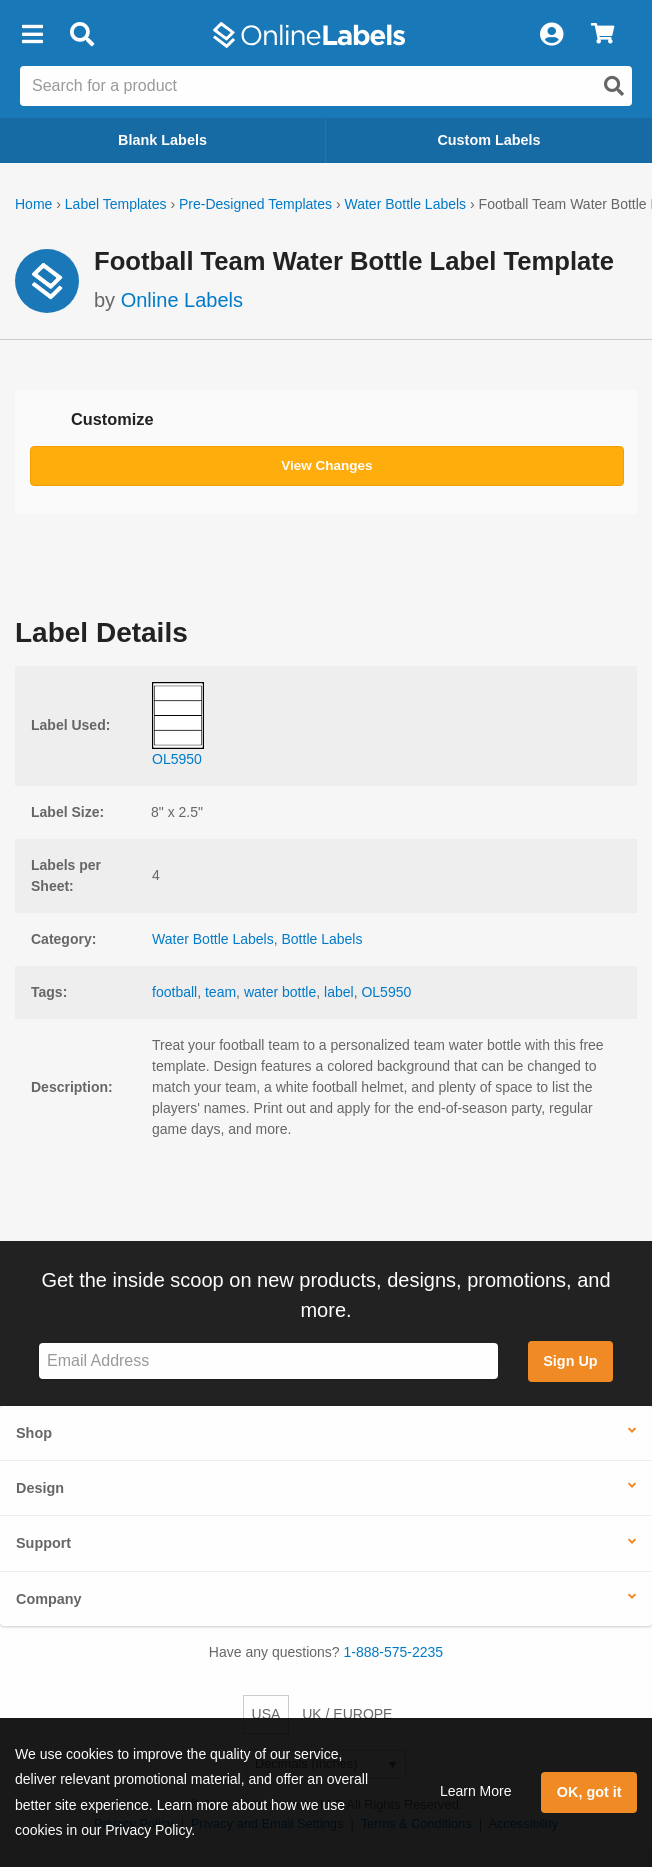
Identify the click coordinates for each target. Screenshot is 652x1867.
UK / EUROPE (347, 1714)
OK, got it (589, 1792)
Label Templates (116, 204)
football (174, 992)
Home (33, 204)
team (220, 992)
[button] (32, 35)
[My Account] (551, 35)
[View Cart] (602, 35)
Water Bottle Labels (405, 204)
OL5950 (386, 992)
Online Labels (182, 300)
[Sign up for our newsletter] (268, 1361)
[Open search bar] (81, 35)
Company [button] (49, 1599)
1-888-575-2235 (394, 1652)
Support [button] (43, 1543)
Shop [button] (34, 1433)
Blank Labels (162, 140)
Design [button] (40, 1488)
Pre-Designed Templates (255, 204)
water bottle (280, 992)
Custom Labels (488, 140)
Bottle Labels (321, 939)
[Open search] (614, 86)
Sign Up (570, 1361)
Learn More (476, 1791)
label (339, 992)
